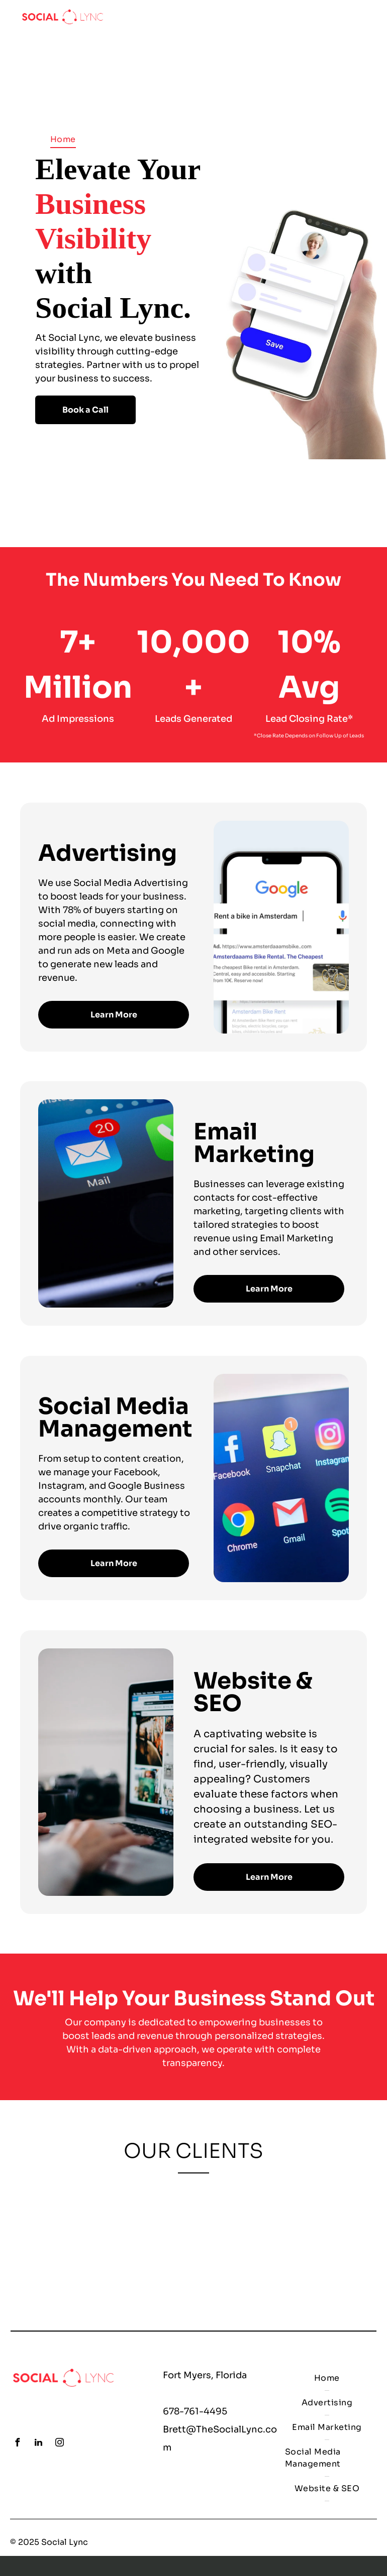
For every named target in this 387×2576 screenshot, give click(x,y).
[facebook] (17, 2444)
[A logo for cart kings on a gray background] (332, 2243)
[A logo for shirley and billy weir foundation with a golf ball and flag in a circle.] (124, 2243)
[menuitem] (63, 139)
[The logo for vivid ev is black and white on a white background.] (263, 2243)
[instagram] (59, 2444)
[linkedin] (38, 2444)
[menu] (365, 17)
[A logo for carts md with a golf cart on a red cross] (193, 2243)
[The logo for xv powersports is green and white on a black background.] (54, 2243)
